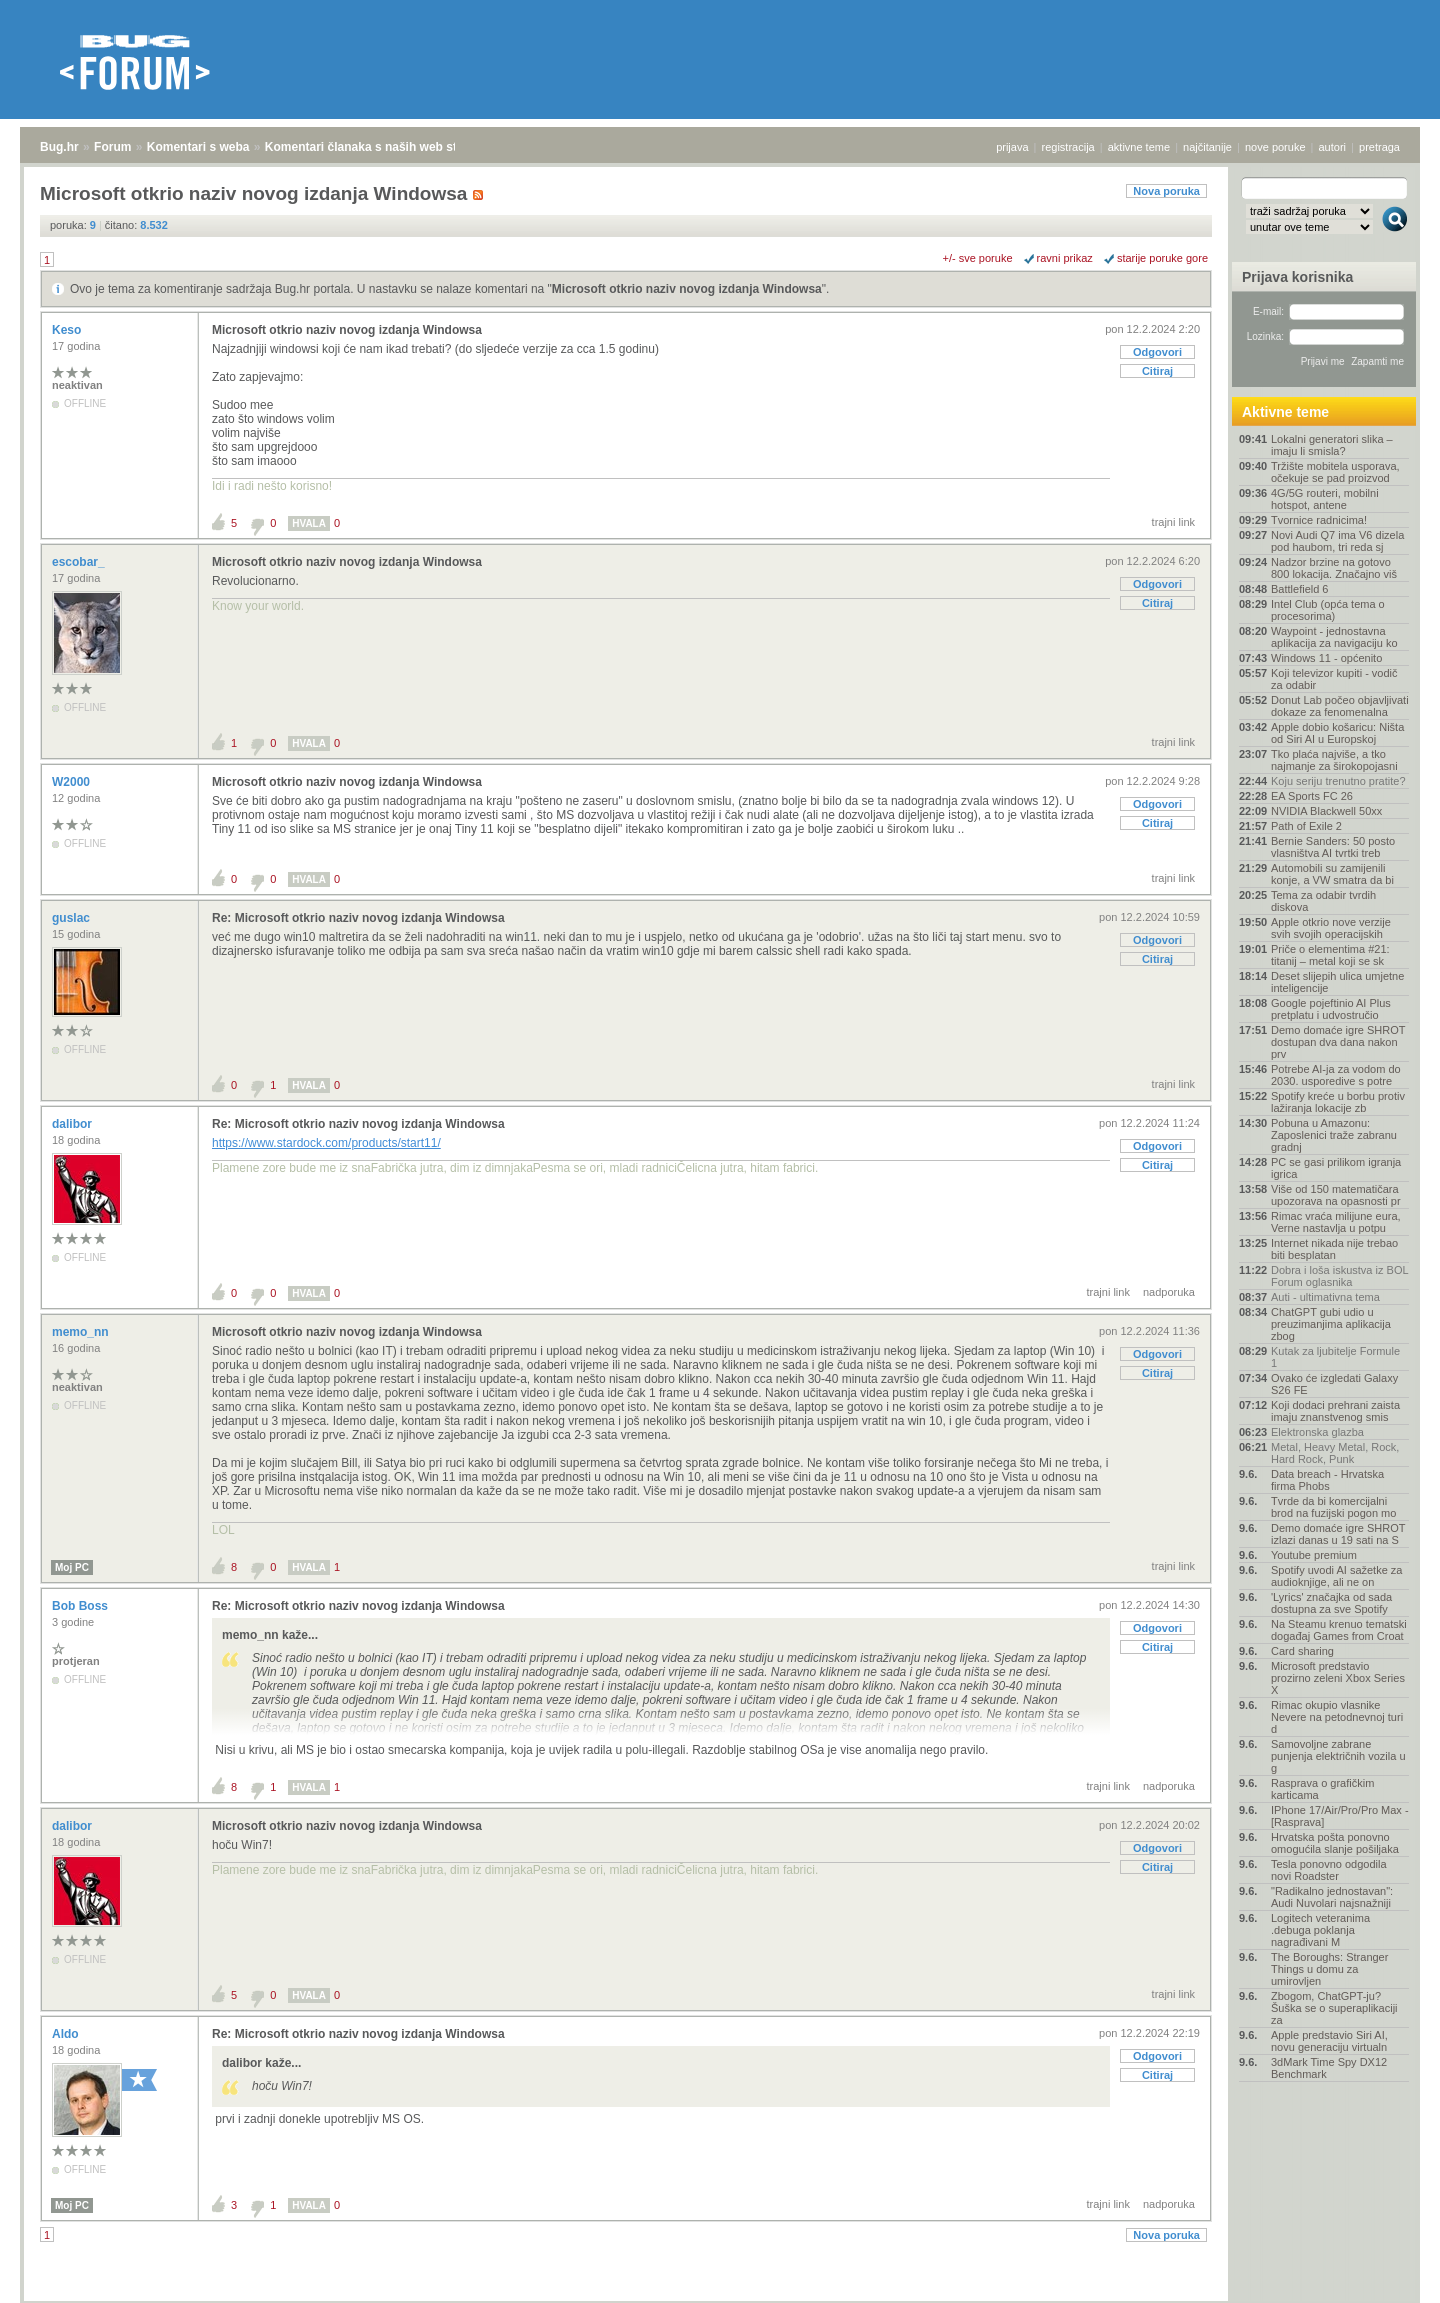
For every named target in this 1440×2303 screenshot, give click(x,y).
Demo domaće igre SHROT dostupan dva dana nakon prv (1338, 1042)
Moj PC (72, 1567)
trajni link (1173, 522)
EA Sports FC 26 (1312, 796)
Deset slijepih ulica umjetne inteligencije (1337, 982)
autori (1333, 147)
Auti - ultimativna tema (1325, 1297)
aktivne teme (1139, 147)
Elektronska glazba (1317, 1432)
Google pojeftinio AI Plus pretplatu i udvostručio (1331, 1009)
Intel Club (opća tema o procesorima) (1328, 610)
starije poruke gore (1162, 258)
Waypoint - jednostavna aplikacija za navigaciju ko (1334, 637)
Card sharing (1302, 1651)
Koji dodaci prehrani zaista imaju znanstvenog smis (1335, 1411)
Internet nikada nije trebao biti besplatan (1334, 1249)
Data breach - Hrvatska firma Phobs (1327, 1480)
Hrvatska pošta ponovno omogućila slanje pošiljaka (1335, 1843)
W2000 (72, 782)
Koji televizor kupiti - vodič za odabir (1334, 679)
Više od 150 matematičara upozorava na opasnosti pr (1336, 1195)
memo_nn (82, 1332)
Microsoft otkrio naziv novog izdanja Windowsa (687, 289)
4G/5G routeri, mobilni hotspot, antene (1325, 499)
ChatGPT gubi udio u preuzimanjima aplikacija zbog (1331, 1324)
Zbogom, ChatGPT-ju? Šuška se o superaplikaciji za (1334, 2008)
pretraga (1379, 147)
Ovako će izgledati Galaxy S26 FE (1334, 1384)
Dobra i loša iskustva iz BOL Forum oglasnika (1339, 1276)
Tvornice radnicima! (1319, 520)
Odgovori (1157, 352)
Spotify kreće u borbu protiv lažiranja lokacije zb (1338, 1102)
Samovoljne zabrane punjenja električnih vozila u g (1338, 1756)
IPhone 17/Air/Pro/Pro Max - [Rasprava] (1340, 1816)
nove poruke (1275, 147)
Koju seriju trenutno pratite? (1338, 781)
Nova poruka (1166, 191)
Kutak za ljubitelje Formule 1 (1335, 1357)
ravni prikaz (1065, 258)
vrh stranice (1385, 2274)
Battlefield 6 (1299, 589)
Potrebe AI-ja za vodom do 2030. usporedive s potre (1336, 1075)
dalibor (73, 1124)
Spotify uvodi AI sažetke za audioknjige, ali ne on (1336, 1576)
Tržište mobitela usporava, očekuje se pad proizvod (1335, 472)
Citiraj (1157, 371)
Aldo (67, 2034)
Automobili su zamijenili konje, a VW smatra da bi (1332, 874)
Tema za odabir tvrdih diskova (1323, 901)
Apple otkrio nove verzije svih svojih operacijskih (1331, 928)
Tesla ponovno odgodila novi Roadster (1329, 1870)
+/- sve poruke (978, 258)
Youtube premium (1314, 1555)
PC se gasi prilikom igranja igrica (1336, 1168)
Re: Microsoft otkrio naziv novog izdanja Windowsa (358, 918)
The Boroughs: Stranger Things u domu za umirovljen (1329, 1969)
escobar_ (80, 562)
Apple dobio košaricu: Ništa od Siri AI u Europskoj (1337, 733)
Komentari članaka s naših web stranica (378, 147)
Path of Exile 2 (1306, 826)
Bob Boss (81, 1606)
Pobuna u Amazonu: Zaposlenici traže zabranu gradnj (1334, 1135)
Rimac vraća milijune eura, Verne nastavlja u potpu (1336, 1222)
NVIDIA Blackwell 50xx (1326, 811)
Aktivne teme (1285, 412)
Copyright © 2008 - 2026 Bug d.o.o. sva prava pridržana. (720, 2297)
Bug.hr (59, 147)
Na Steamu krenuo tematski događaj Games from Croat (1339, 1630)
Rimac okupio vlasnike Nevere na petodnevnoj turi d (1337, 1717)
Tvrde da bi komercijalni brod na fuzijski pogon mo (1333, 1507)
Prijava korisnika (1297, 277)
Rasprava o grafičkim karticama (1322, 1789)
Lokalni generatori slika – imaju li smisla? (1332, 445)
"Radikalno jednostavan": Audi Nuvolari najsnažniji (1332, 1897)
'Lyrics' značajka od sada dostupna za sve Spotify (1331, 1603)
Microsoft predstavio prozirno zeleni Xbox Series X (1338, 1678)
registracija (1068, 147)
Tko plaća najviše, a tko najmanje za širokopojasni (1334, 760)
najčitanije (1207, 147)
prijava (1012, 147)
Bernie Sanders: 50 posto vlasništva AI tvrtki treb (1333, 847)
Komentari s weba (198, 147)
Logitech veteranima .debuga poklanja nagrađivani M (1320, 1930)
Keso (68, 330)
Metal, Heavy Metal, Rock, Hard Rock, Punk (1335, 1453)
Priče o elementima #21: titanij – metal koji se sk (1330, 955)
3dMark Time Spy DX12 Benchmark (1329, 2068)
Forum (112, 147)
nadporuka (1169, 1292)
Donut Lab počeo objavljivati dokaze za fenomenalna (1340, 706)
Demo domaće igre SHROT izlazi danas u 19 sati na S (1338, 1534)
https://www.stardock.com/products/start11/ (326, 1143)
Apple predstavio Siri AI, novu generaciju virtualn (1329, 2041)
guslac (72, 918)
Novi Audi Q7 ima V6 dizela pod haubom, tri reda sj (1337, 541)
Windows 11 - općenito (1326, 658)
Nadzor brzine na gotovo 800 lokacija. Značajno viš (1334, 568)
